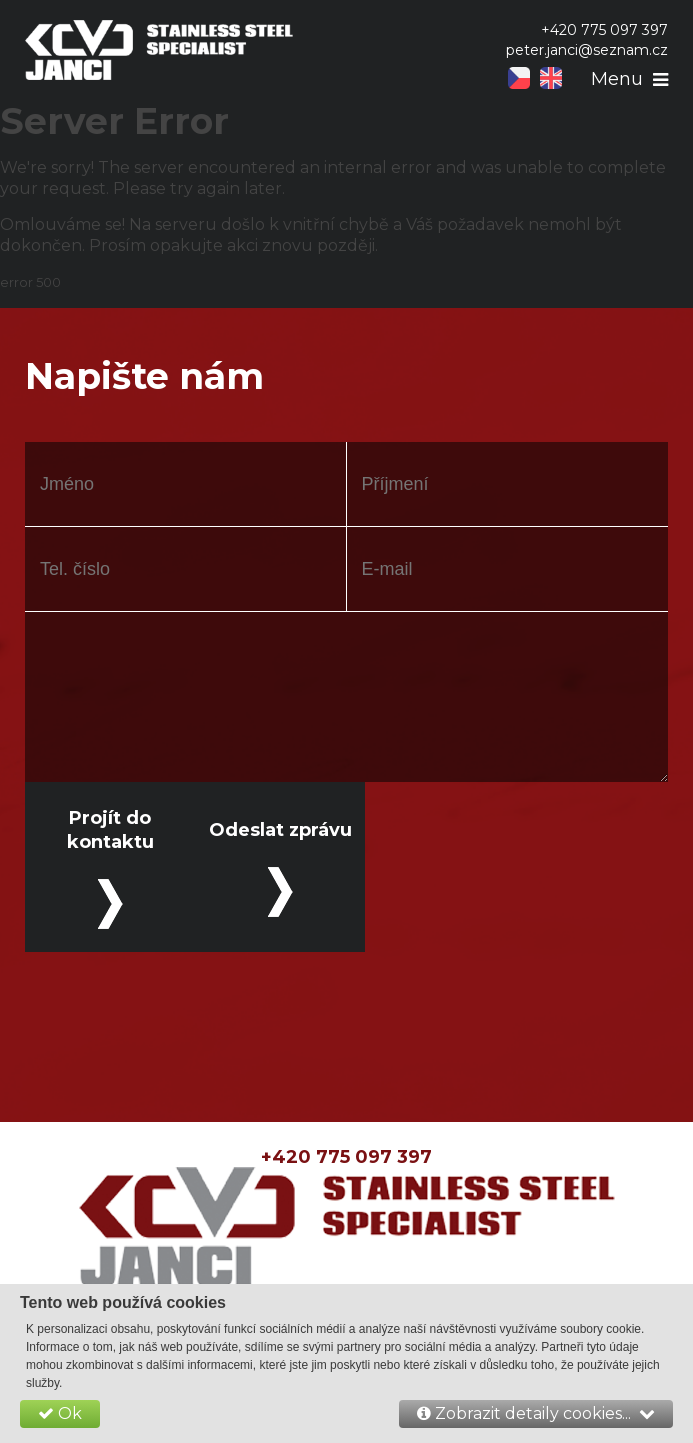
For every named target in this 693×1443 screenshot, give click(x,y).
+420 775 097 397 (346, 1157)
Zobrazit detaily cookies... (536, 1413)
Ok (60, 1413)
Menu (617, 79)
